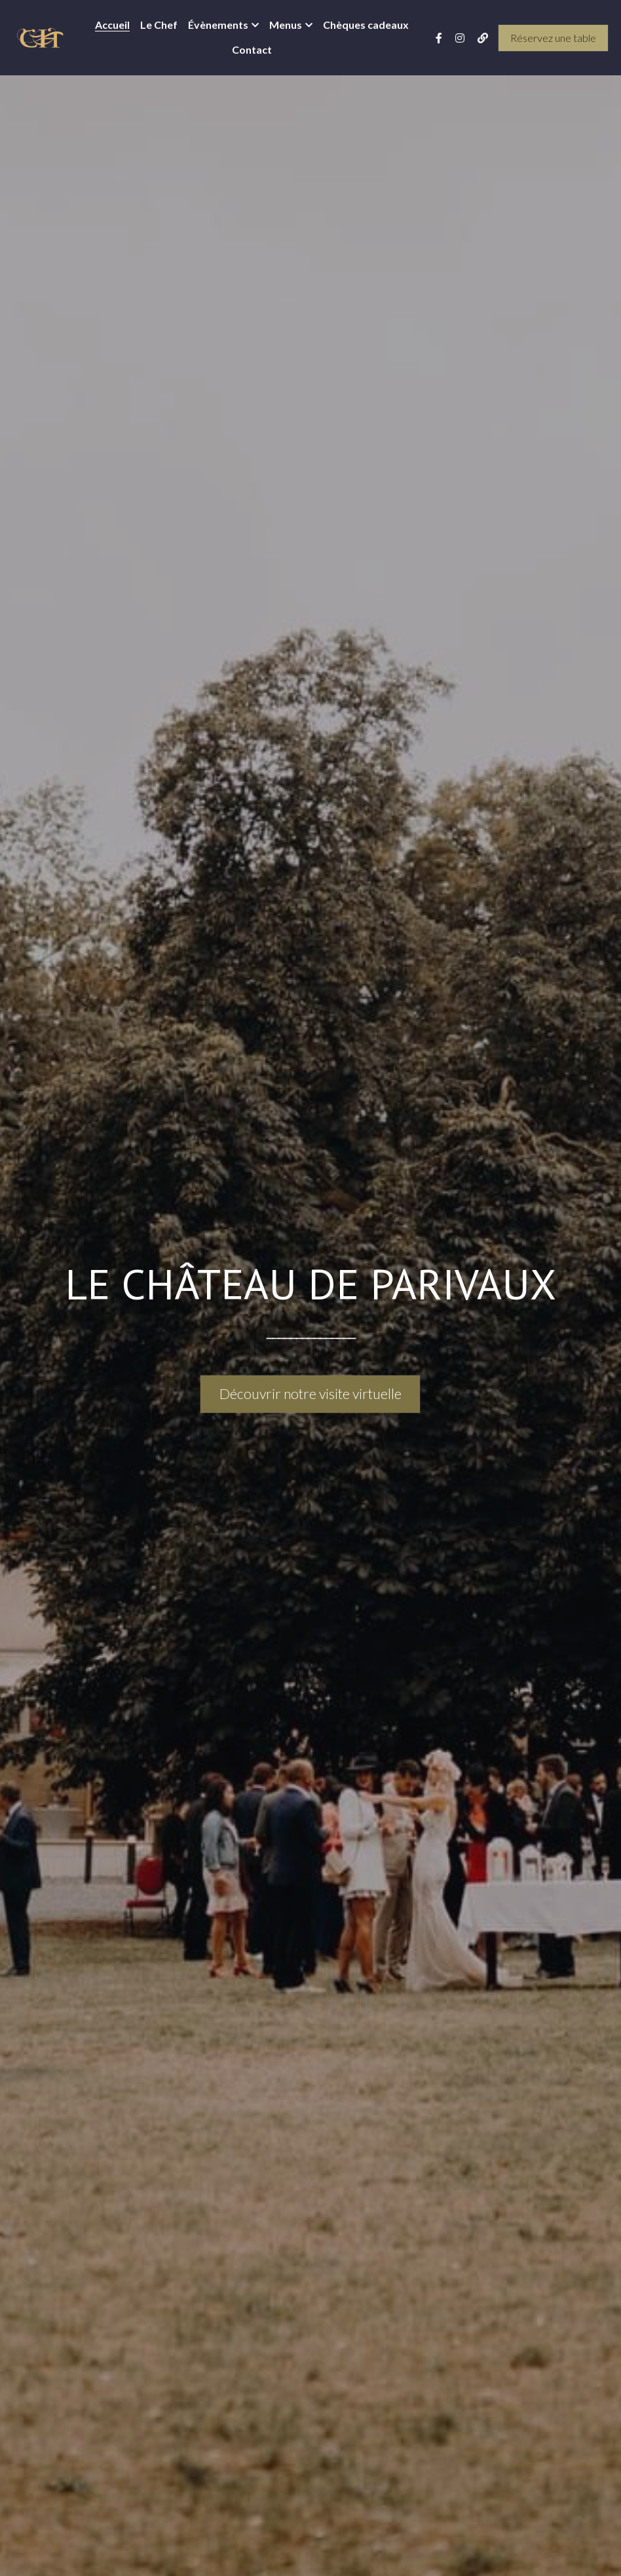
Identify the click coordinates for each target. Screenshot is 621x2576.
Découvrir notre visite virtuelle (310, 1394)
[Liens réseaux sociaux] (439, 38)
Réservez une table (553, 37)
